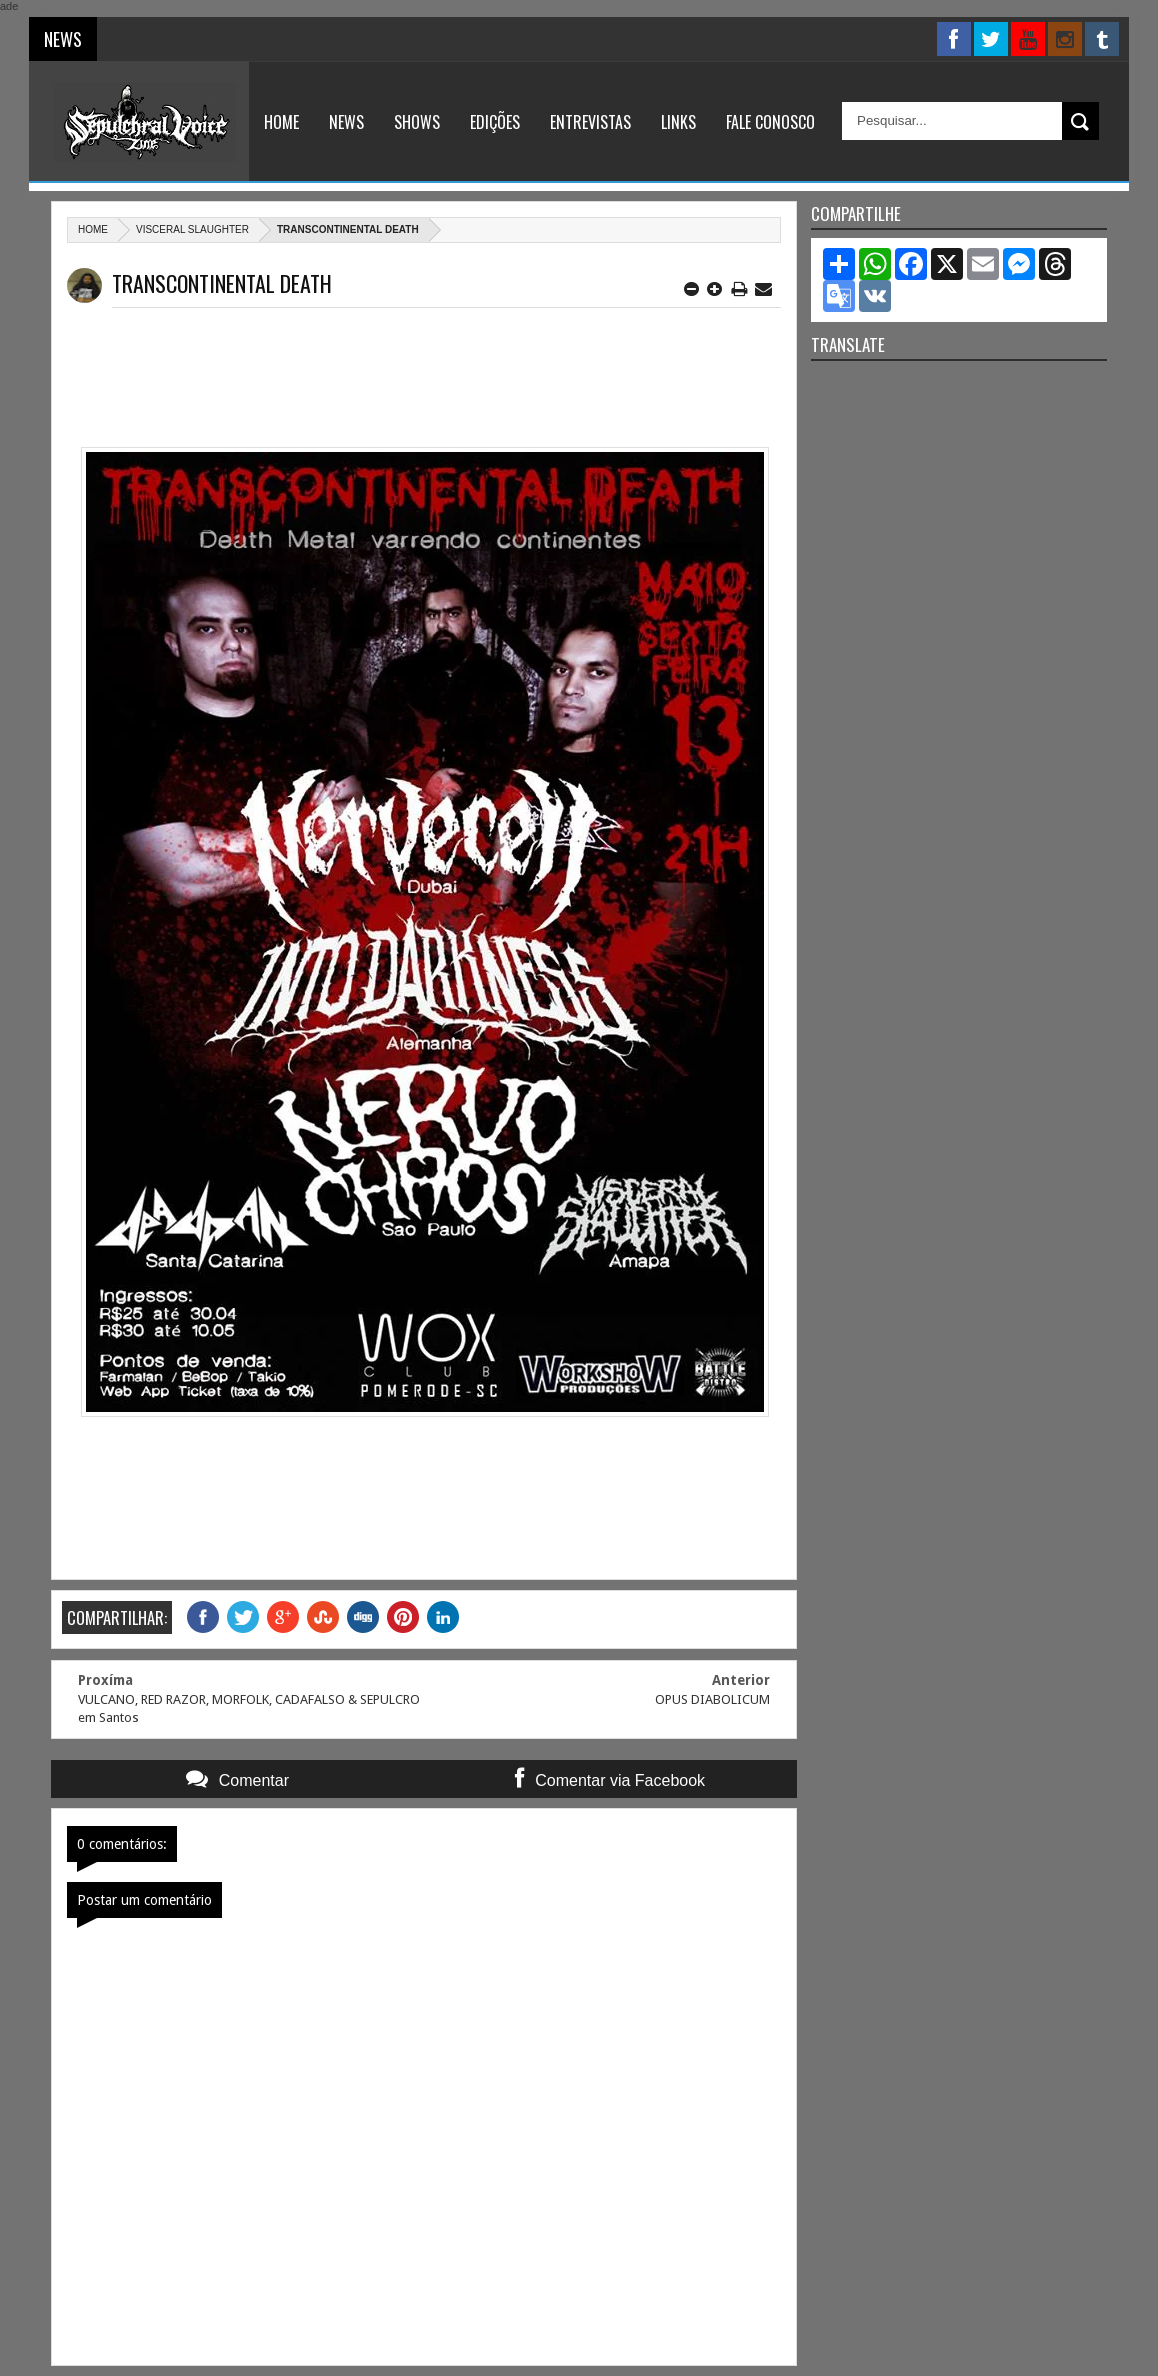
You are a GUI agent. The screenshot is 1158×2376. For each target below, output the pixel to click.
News (346, 122)
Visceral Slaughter (192, 229)
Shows (417, 122)
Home (281, 122)
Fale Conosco (770, 122)
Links (678, 122)
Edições (495, 122)
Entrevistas (590, 122)
